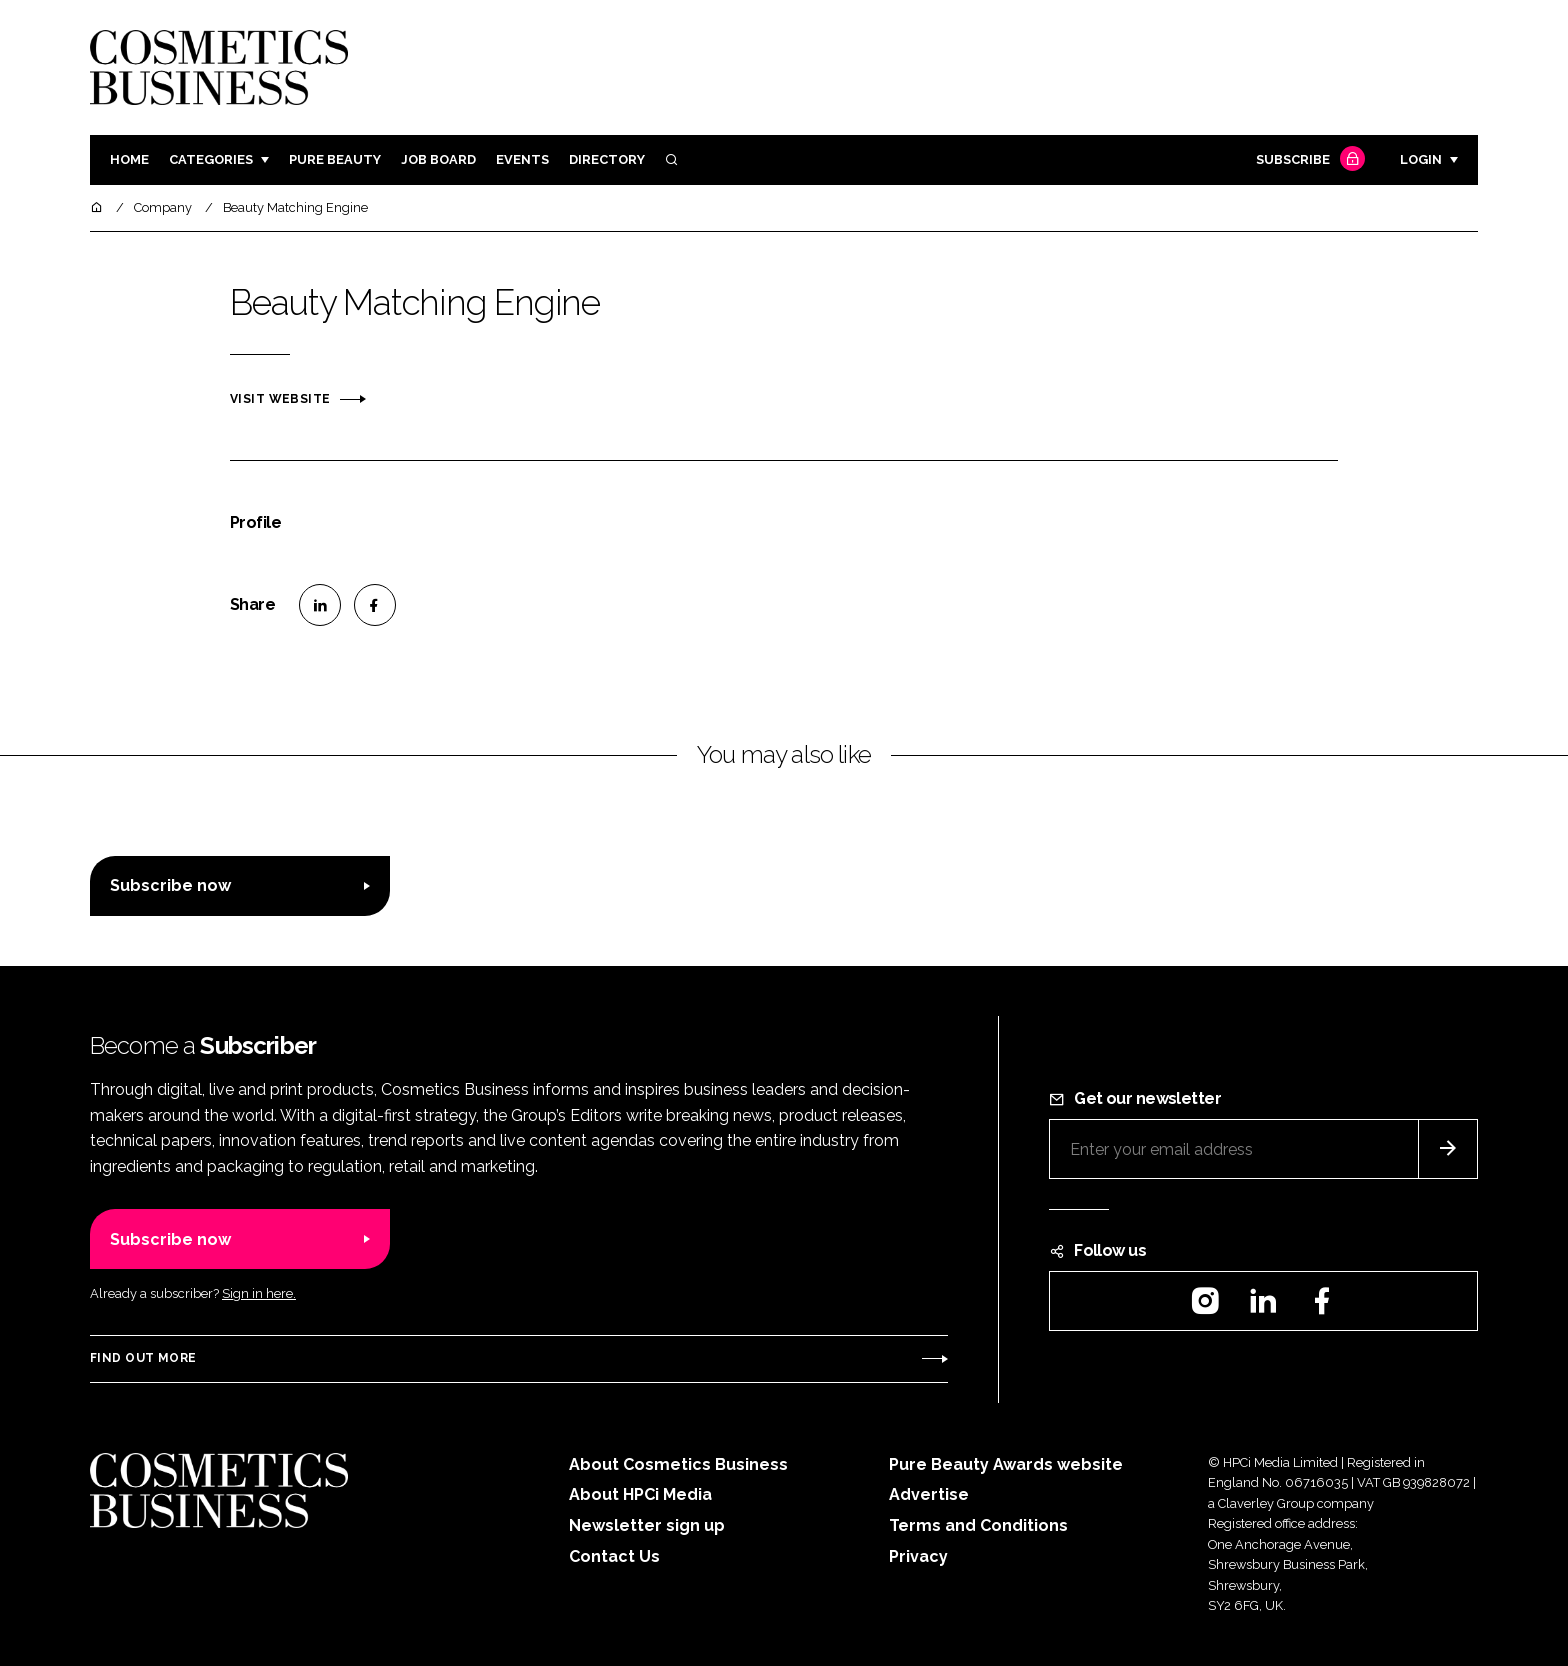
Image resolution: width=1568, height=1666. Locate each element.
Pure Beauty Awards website (1006, 1464)
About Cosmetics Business (678, 1464)
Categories (211, 159)
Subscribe (1308, 160)
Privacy (918, 1556)
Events (522, 159)
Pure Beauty (335, 159)
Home (129, 159)
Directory (607, 159)
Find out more (143, 1358)
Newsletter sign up (647, 1525)
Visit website (280, 399)
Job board (438, 159)
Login (1421, 159)
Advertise (929, 1494)
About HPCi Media (640, 1494)
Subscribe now (170, 885)
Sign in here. (259, 1293)
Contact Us (614, 1556)
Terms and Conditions (978, 1525)
